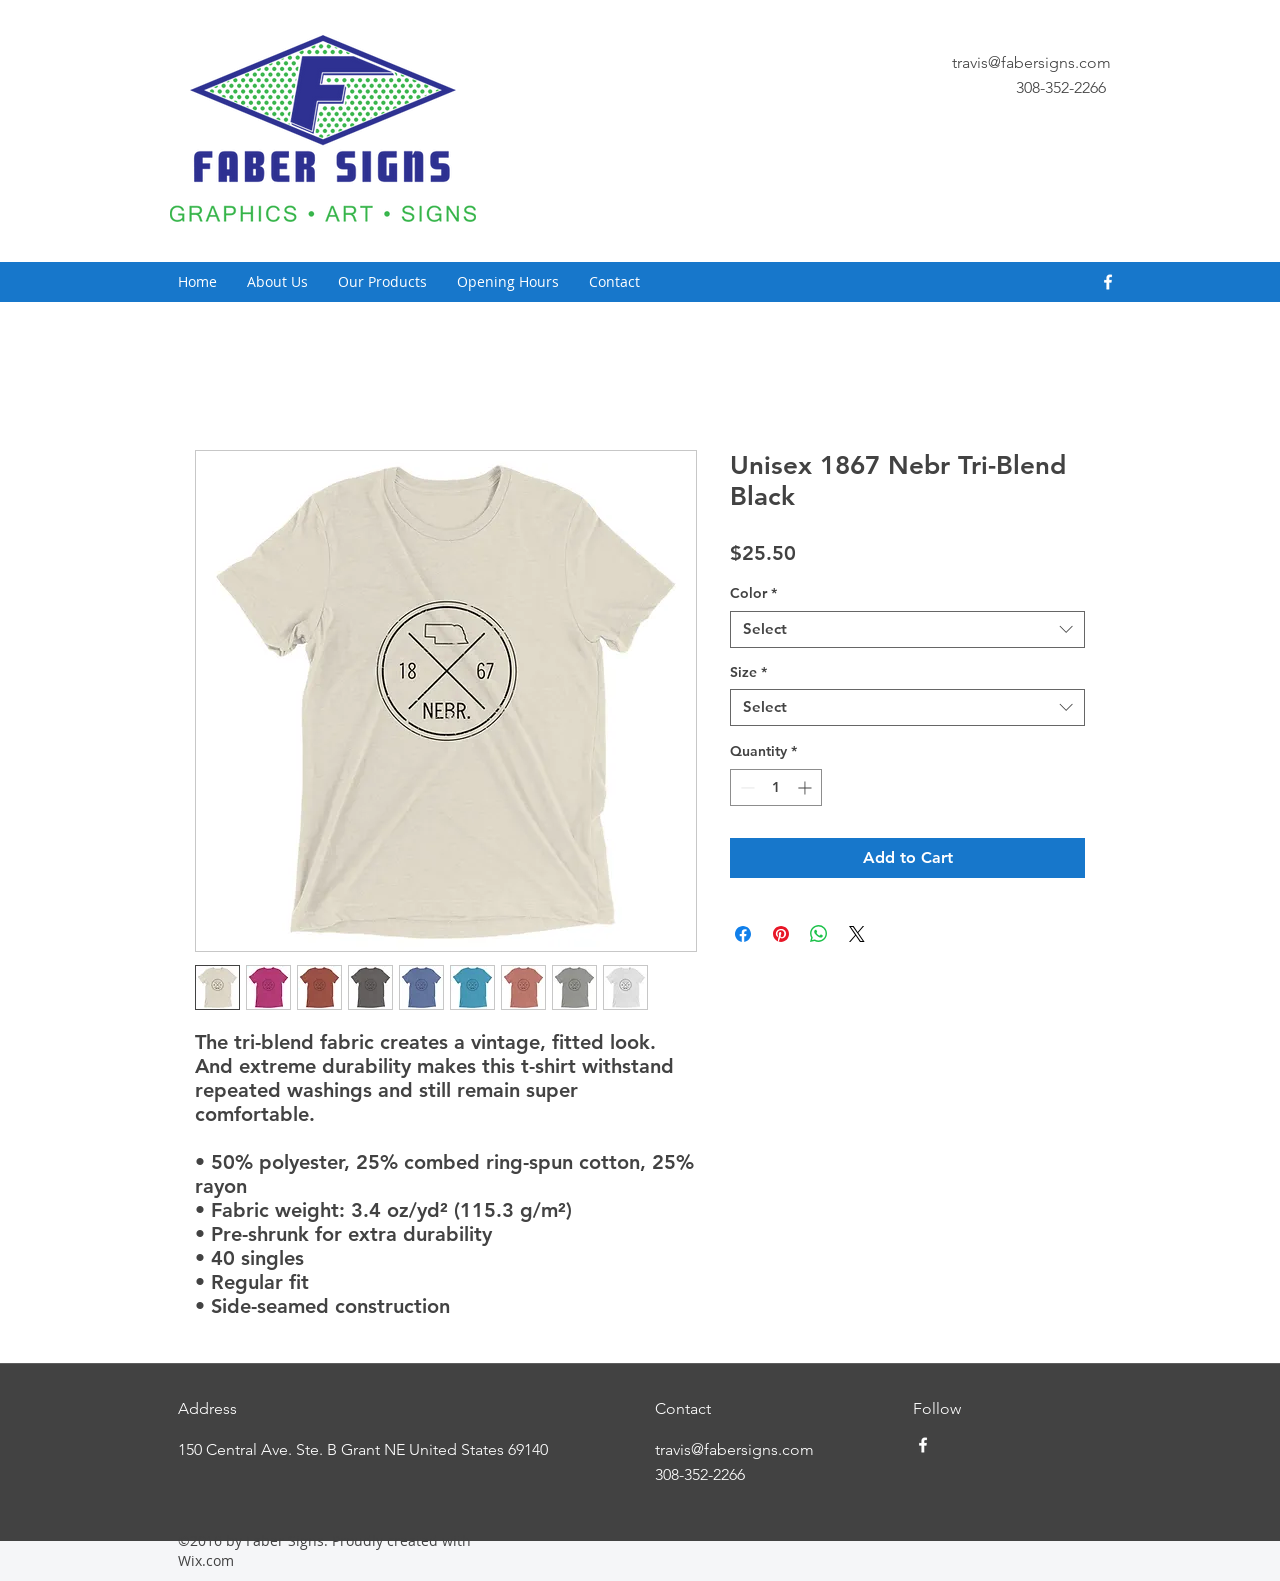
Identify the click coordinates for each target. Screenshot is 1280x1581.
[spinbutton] (776, 787)
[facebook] (1108, 282)
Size (748, 672)
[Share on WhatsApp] (819, 934)
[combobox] (907, 629)
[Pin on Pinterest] (781, 934)
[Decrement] (745, 787)
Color (753, 593)
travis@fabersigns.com (1031, 62)
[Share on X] (857, 934)
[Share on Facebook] (743, 934)
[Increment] (806, 787)
